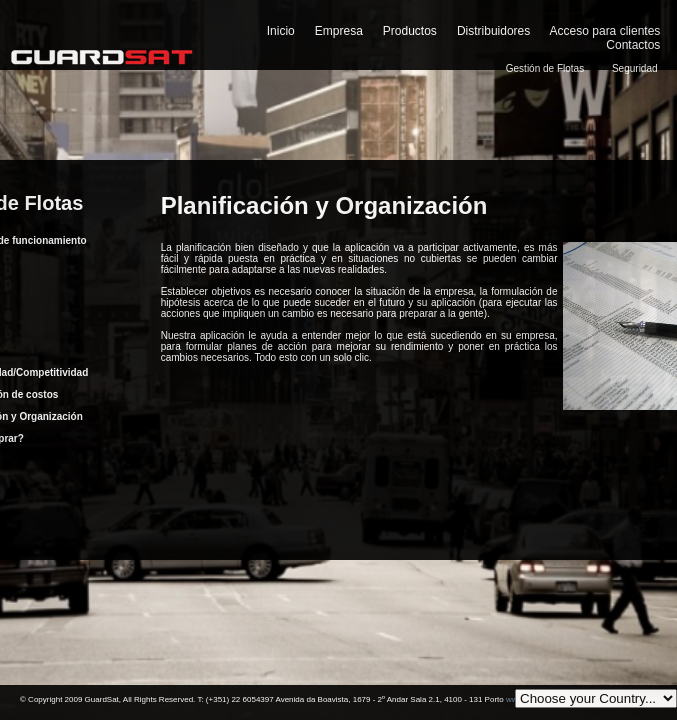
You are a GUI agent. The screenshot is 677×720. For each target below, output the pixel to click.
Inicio (281, 31)
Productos (410, 31)
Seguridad (635, 68)
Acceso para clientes (605, 31)
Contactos (633, 45)
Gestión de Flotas (545, 68)
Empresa (339, 31)
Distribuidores (493, 31)
